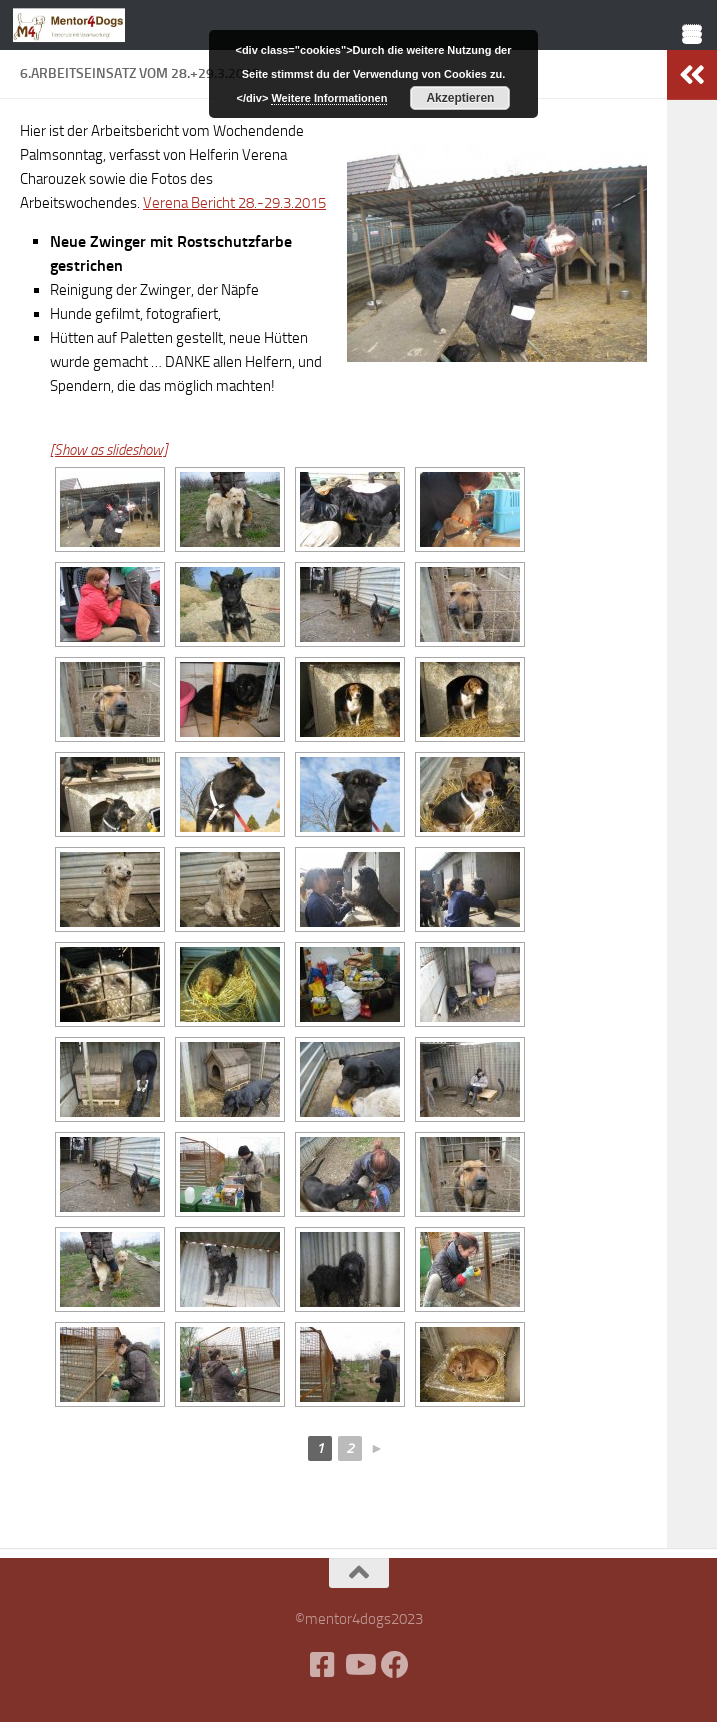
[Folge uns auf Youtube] (359, 1665)
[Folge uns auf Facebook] (395, 1665)
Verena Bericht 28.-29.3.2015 (234, 203)
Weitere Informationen (329, 98)
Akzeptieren (460, 98)
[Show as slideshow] (108, 450)
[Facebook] (323, 1665)
